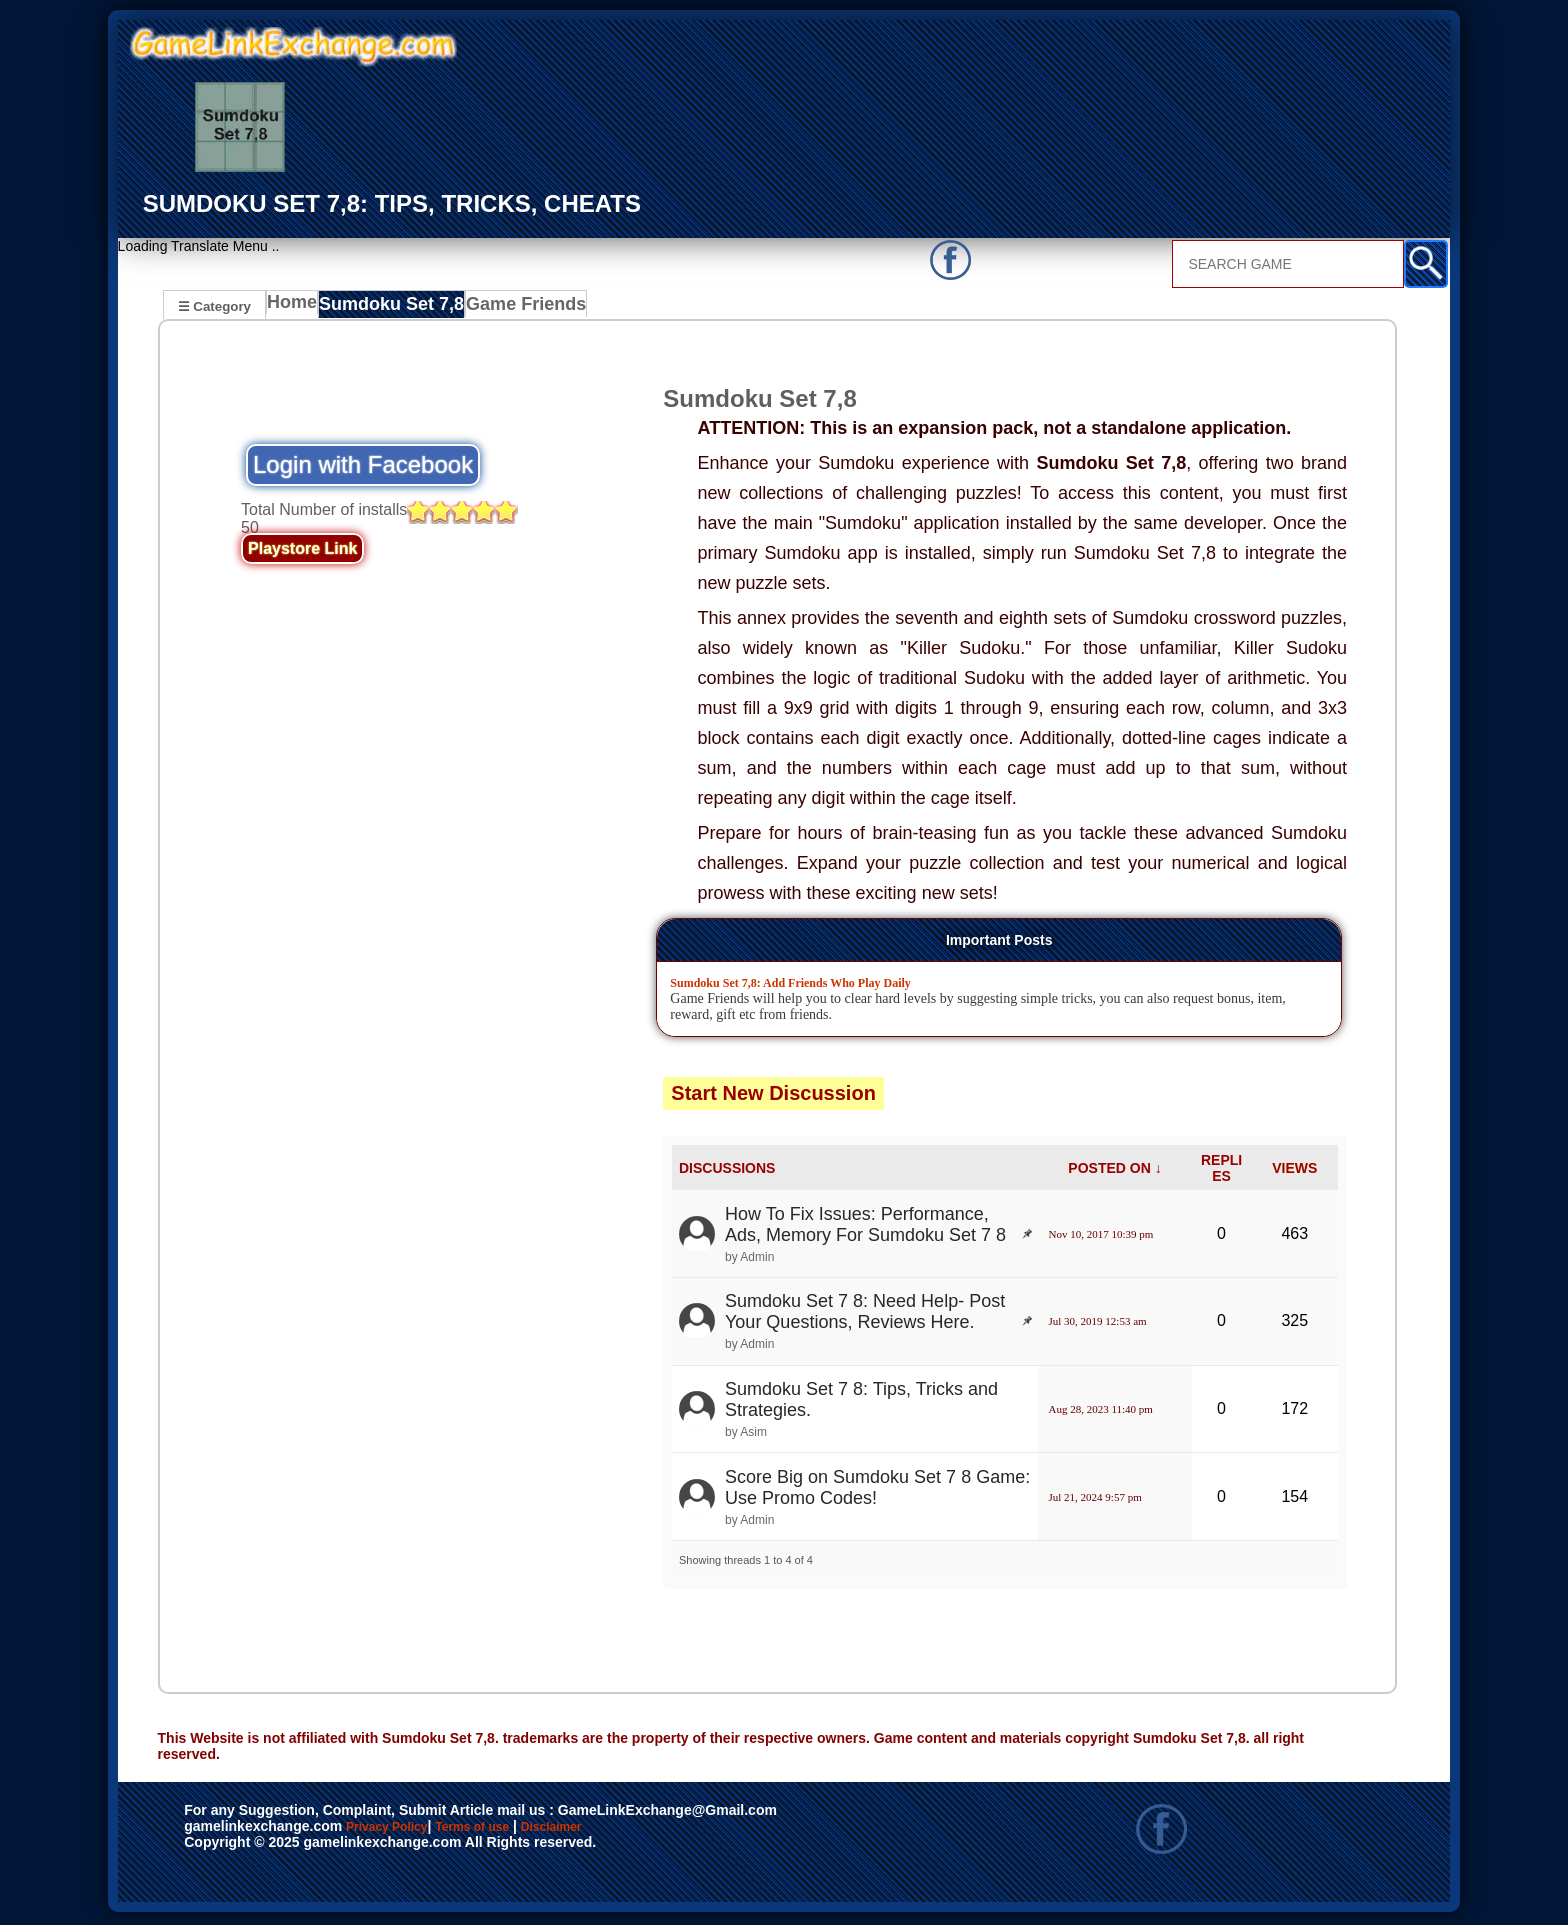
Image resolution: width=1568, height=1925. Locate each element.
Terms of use (531, 1831)
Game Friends (519, 308)
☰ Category (214, 305)
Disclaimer (643, 1831)
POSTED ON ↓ (1114, 1171)
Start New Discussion (773, 1096)
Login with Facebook (363, 467)
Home (296, 308)
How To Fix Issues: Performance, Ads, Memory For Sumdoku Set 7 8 (865, 1227)
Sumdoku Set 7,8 (394, 308)
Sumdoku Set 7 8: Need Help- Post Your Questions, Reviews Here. (865, 1314)
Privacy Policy (407, 1831)
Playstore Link (302, 551)
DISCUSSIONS (727, 1171)
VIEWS (1294, 1171)
